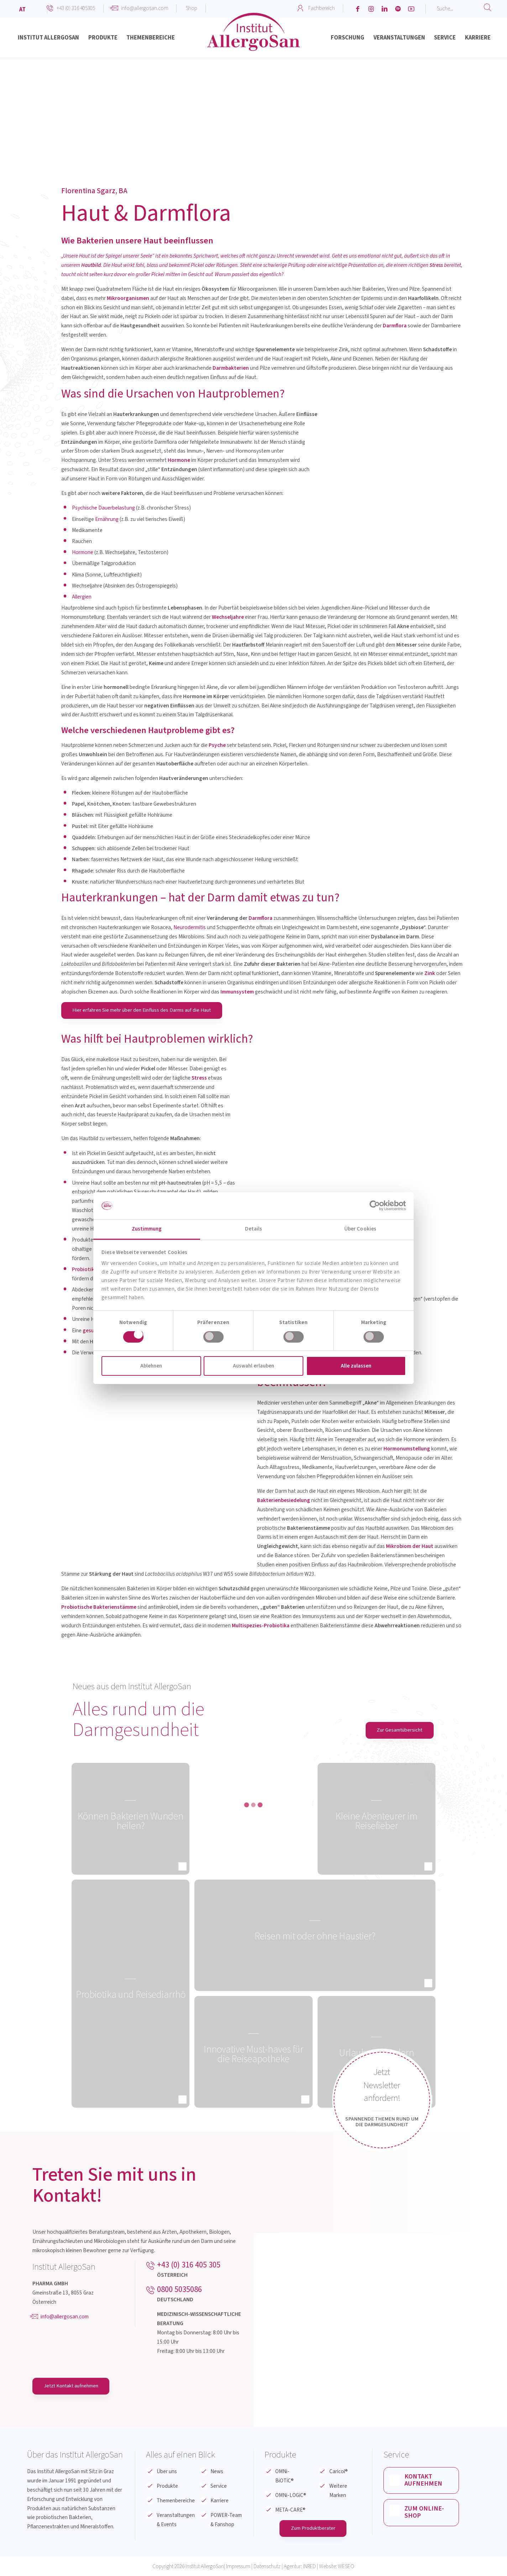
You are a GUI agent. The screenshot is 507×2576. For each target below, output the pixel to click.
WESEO (346, 2567)
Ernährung (107, 519)
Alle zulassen (356, 1366)
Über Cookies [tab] (360, 1229)
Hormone (82, 552)
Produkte (167, 2486)
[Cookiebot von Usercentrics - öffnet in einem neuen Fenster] (375, 1205)
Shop (191, 8)
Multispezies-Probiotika (260, 1625)
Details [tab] (253, 1229)
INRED (309, 2567)
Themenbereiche (176, 2501)
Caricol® (338, 2472)
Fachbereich (321, 8)
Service (218, 2486)
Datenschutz (267, 2567)
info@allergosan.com (144, 8)
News (216, 2472)
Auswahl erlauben (253, 1366)
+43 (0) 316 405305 (76, 8)
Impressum (238, 2567)
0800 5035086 (179, 2290)
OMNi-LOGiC (290, 2495)
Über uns (167, 2472)
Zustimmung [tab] (147, 1229)
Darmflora (260, 918)
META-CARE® (290, 2510)
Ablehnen (151, 1366)
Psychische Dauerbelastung (103, 508)
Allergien (82, 597)
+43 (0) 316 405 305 (188, 2265)
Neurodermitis (189, 927)
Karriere (219, 2501)
